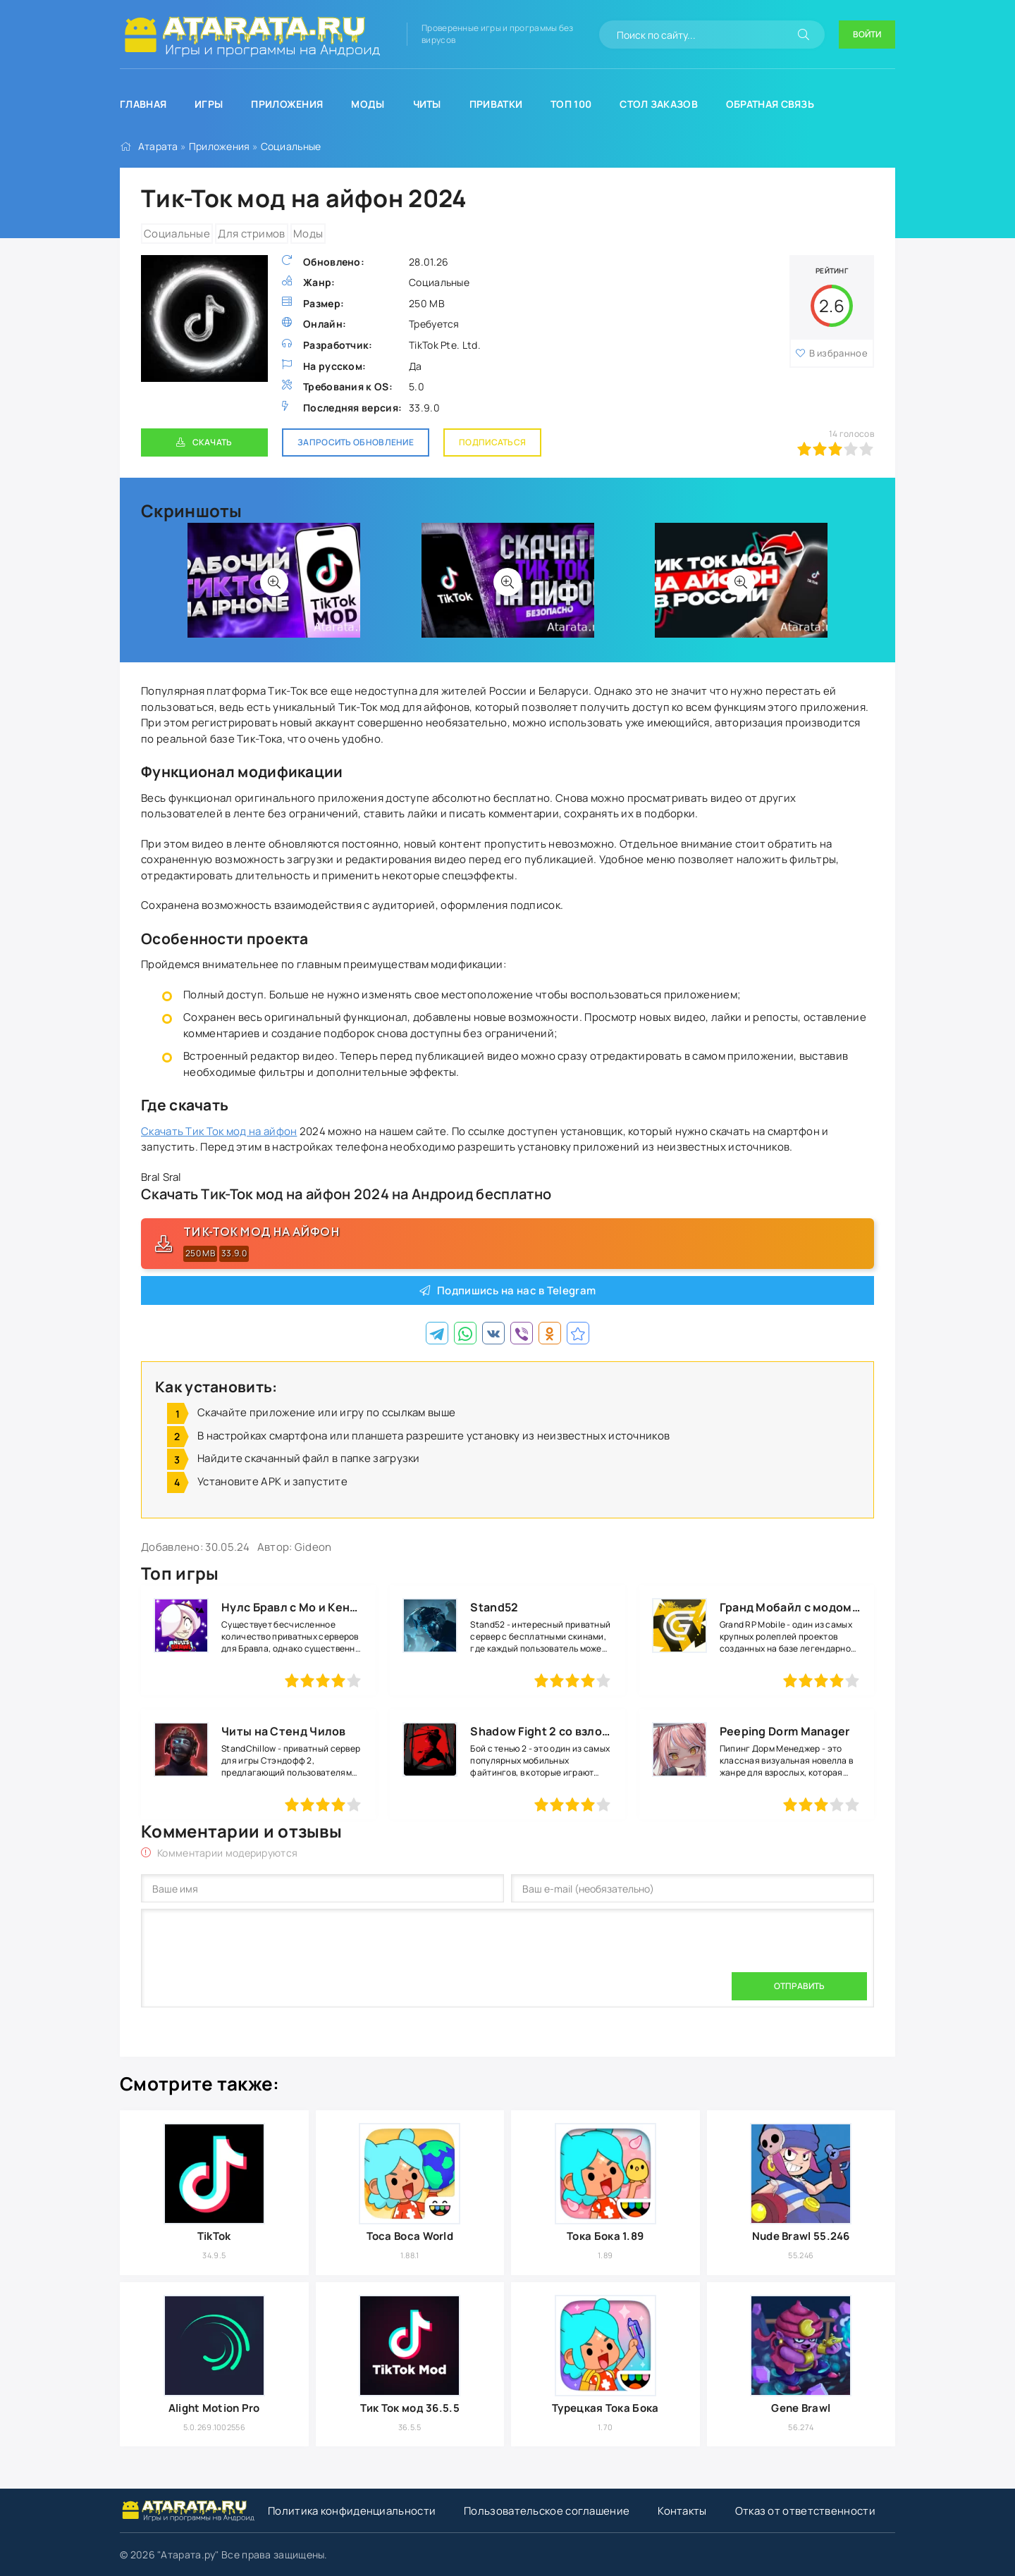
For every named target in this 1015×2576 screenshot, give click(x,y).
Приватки (495, 104)
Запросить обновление (355, 442)
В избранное (832, 353)
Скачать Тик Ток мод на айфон (219, 1131)
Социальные (291, 146)
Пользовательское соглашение (546, 2510)
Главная (143, 104)
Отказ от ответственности (805, 2510)
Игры (209, 104)
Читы (427, 104)
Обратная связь (770, 104)
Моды (367, 104)
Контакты (682, 2510)
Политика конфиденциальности (352, 2510)
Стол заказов (659, 104)
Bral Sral (161, 1177)
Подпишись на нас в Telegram (516, 1290)
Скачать (212, 442)
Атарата (158, 146)
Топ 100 (570, 104)
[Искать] (803, 34)
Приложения (287, 104)
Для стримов (251, 233)
